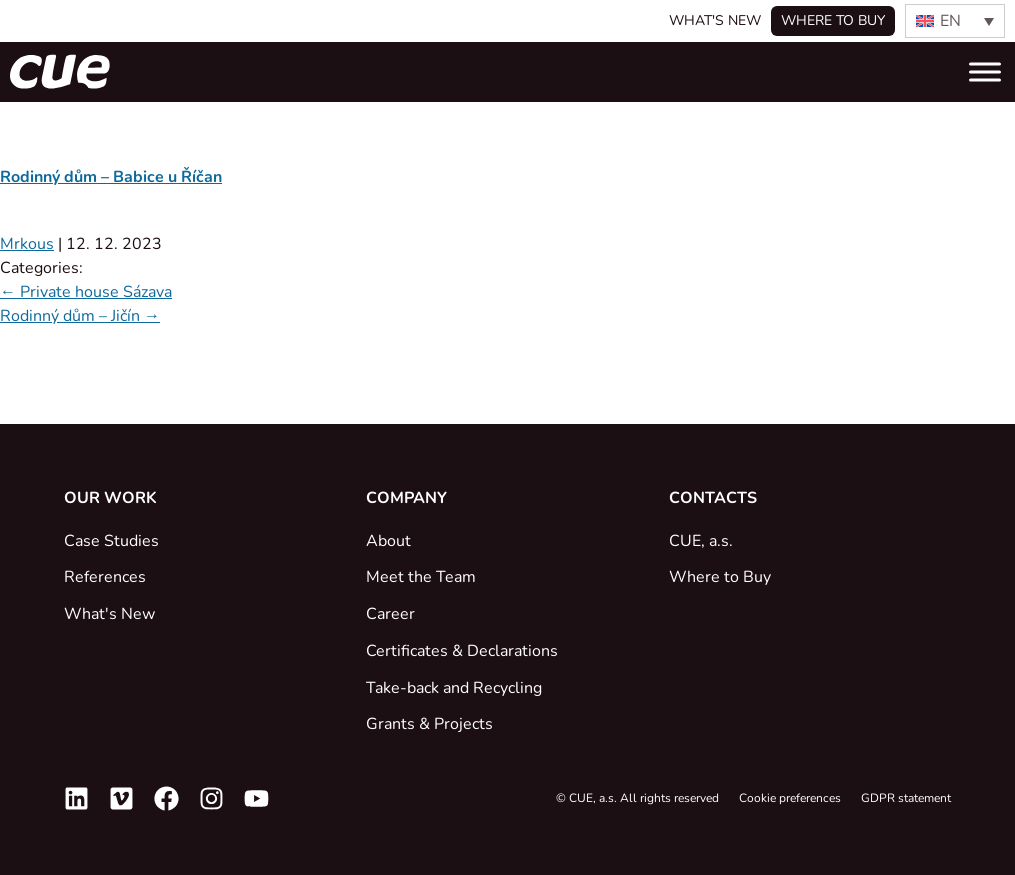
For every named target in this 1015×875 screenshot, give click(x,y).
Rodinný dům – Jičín (80, 316)
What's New (715, 20)
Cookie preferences (790, 798)
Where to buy (833, 20)
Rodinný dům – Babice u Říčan (111, 177)
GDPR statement (906, 798)
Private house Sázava (86, 292)
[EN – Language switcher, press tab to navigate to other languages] (955, 21)
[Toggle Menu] (985, 71)
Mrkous (27, 244)
